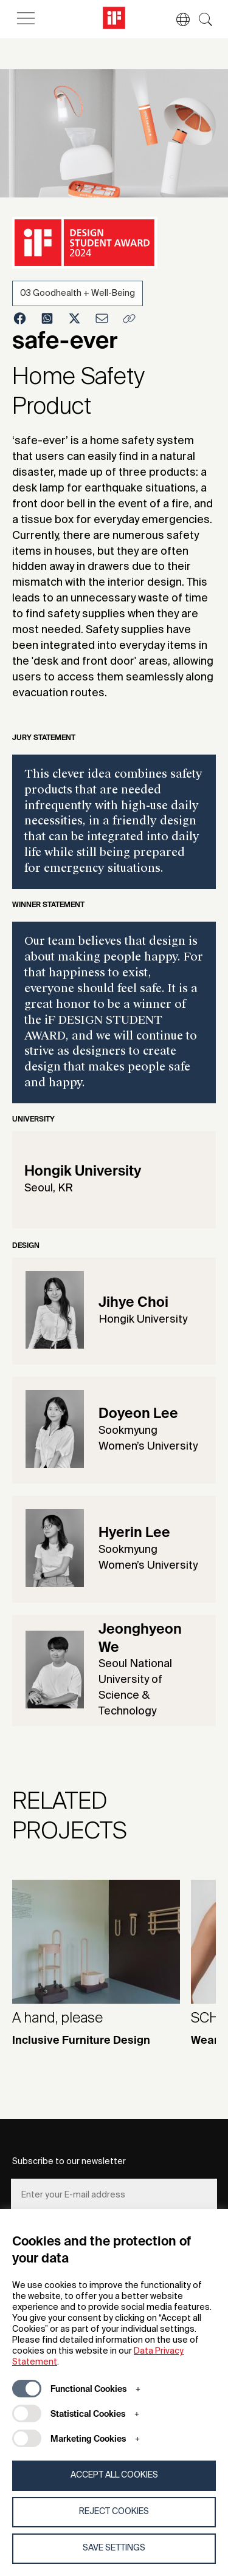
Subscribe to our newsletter (69, 2161)
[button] (177, 19)
